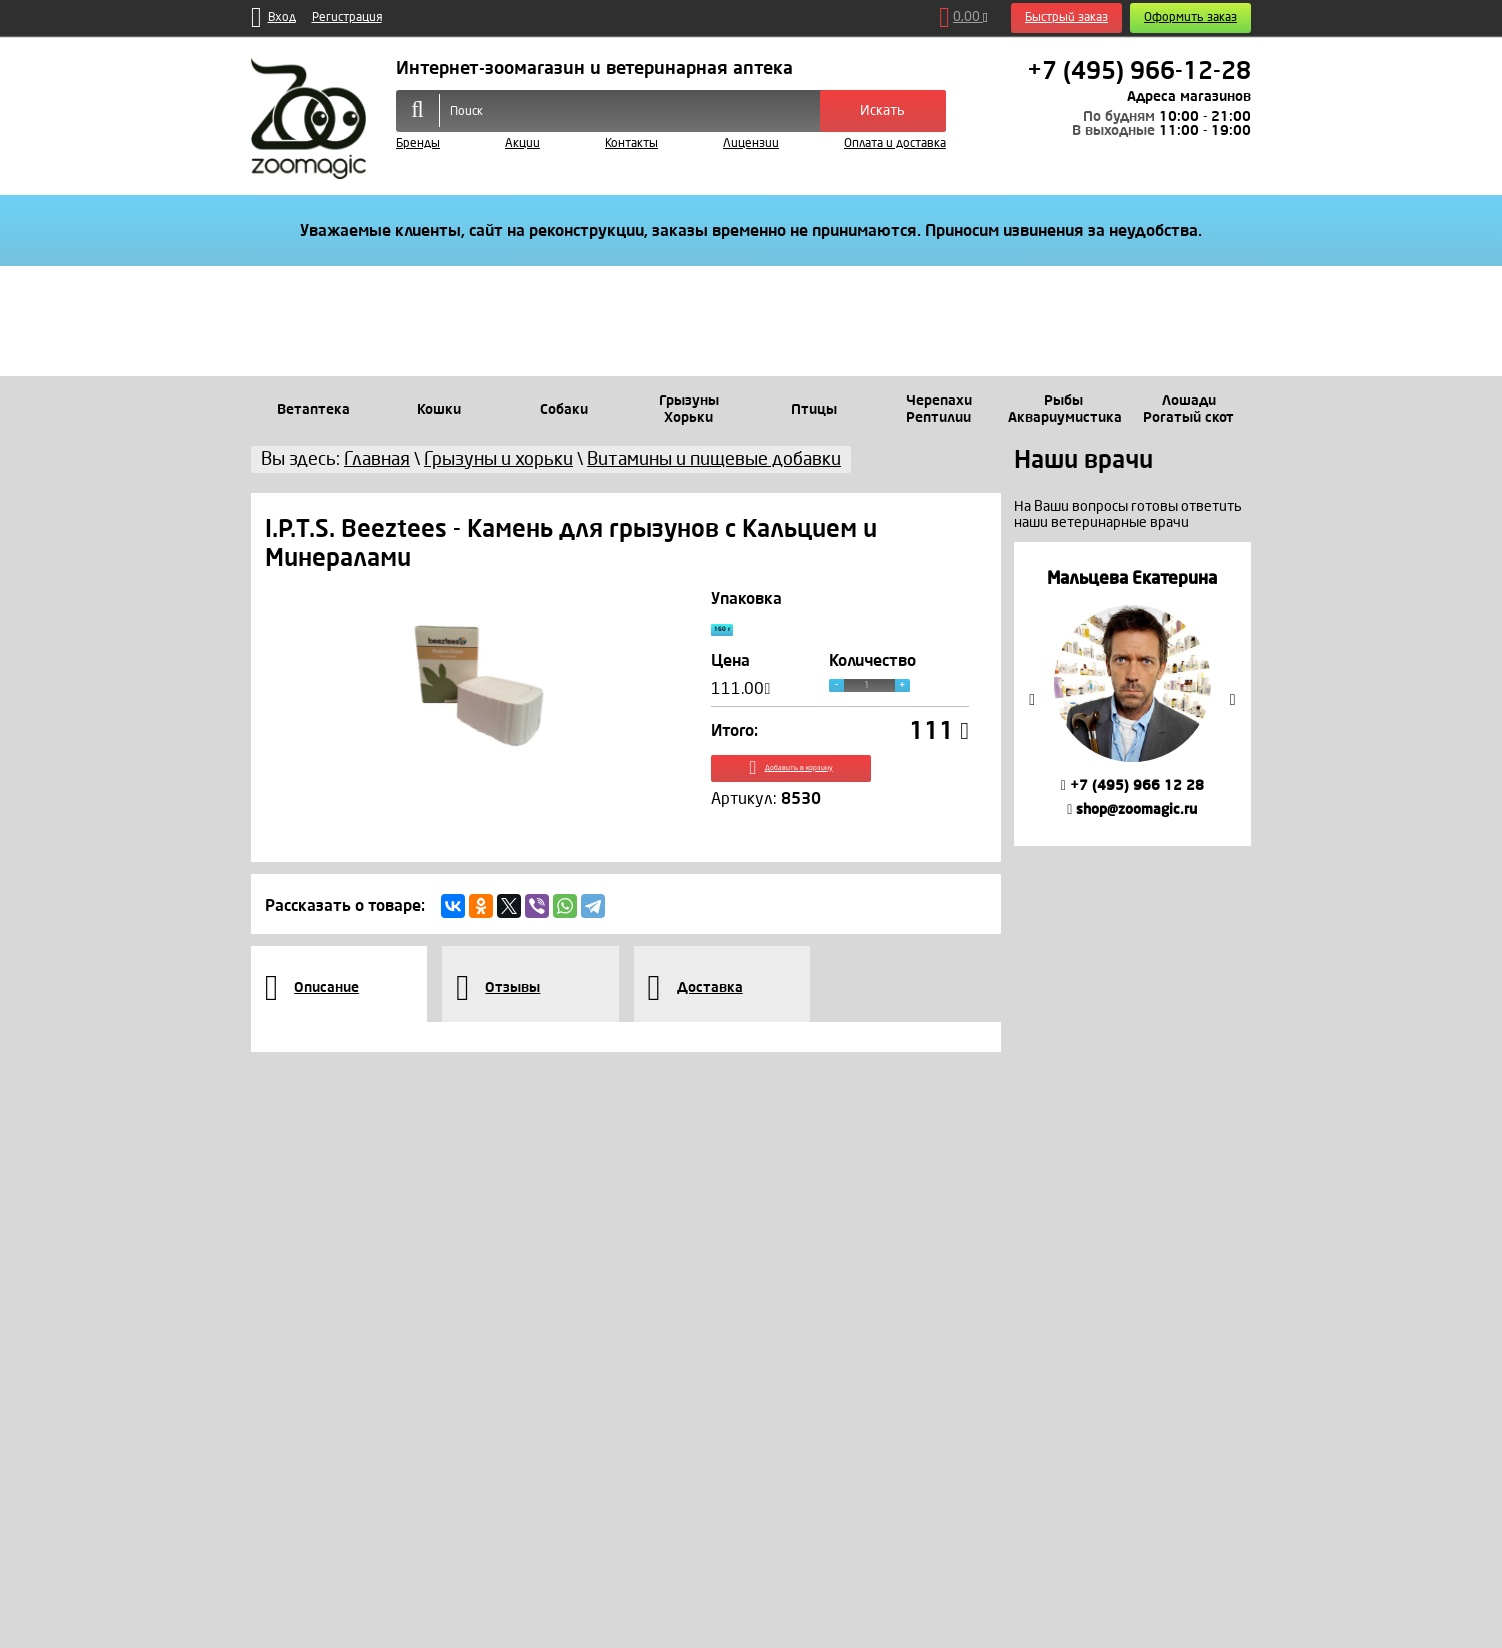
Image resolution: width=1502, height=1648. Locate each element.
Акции (522, 143)
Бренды (418, 143)
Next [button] (1233, 700)
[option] (1132, 693)
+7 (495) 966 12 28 (1132, 785)
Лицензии (751, 143)
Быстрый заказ (1066, 17)
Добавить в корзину (840, 787)
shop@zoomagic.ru (1132, 809)
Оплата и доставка (895, 143)
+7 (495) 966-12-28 (1139, 71)
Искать (882, 110)
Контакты (631, 143)
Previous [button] (1032, 700)
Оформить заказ (1190, 17)
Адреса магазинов (1189, 96)
